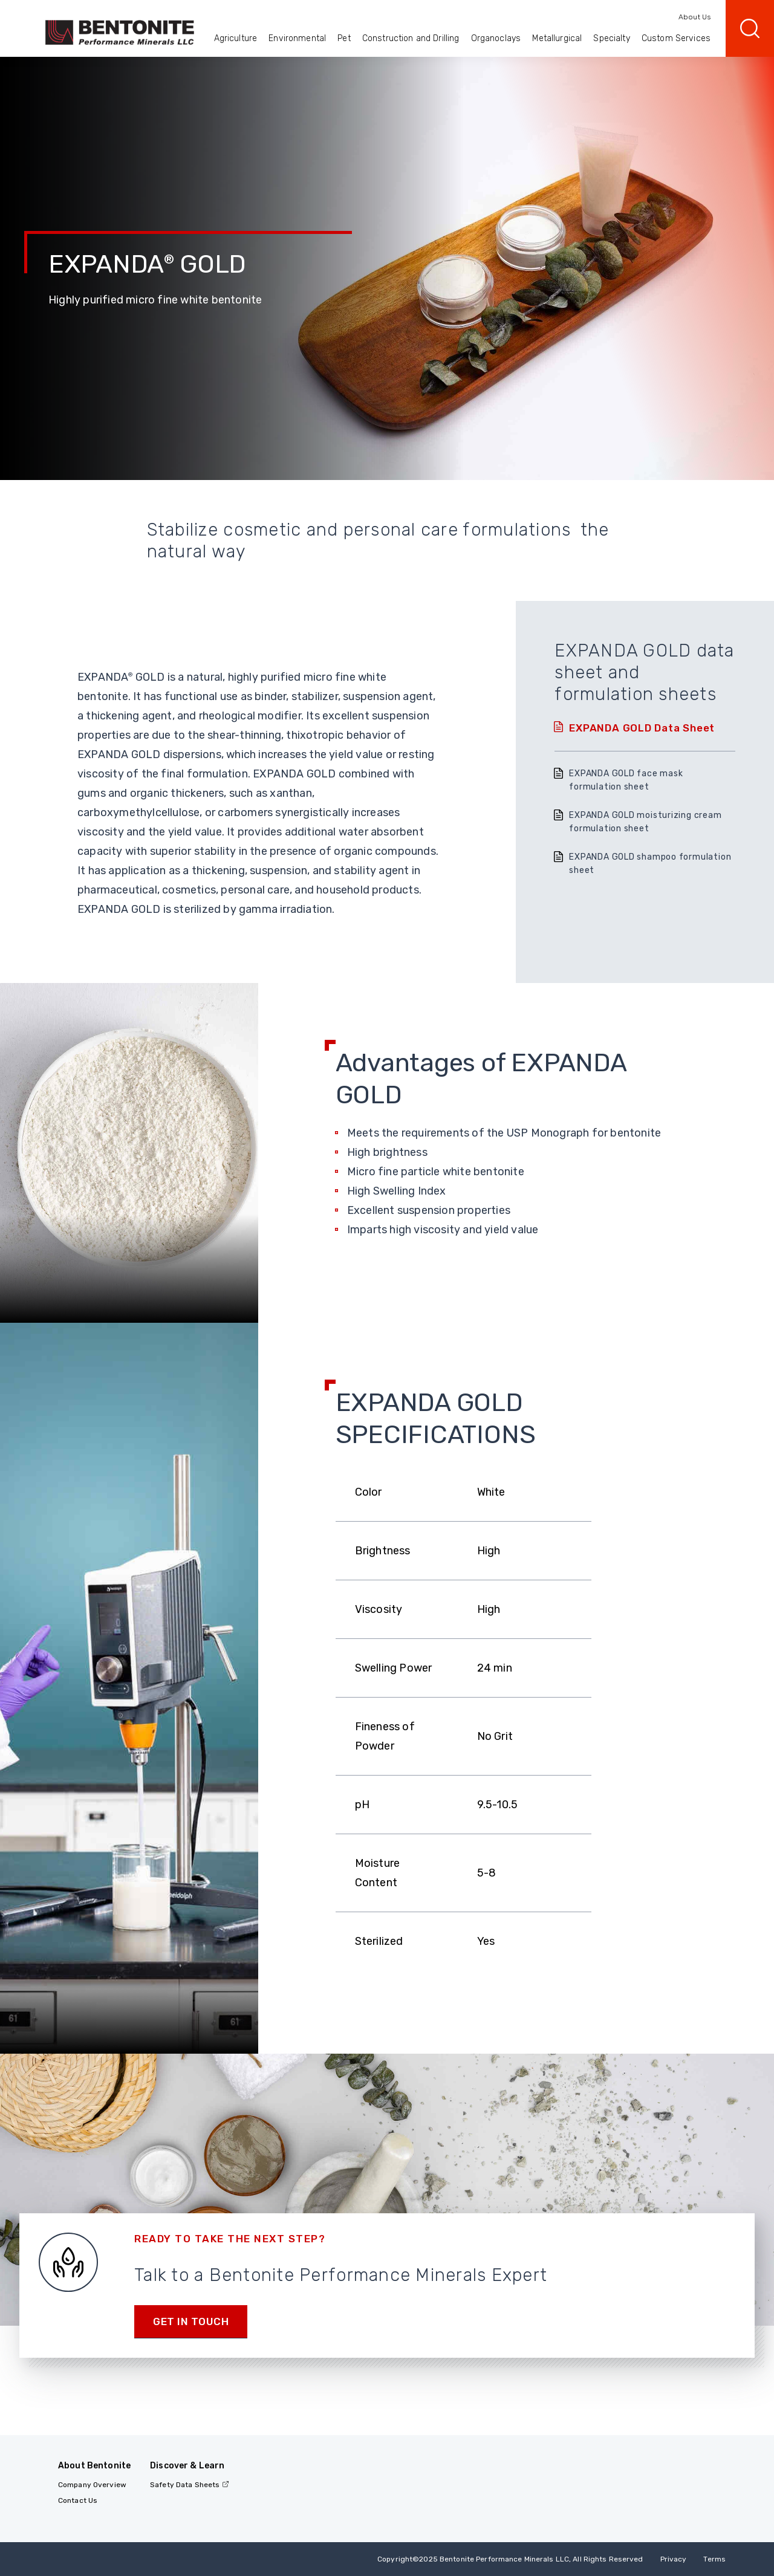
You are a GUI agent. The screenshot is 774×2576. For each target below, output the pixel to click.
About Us (694, 17)
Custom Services (676, 38)
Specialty (611, 38)
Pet (343, 38)
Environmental (297, 38)
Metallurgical (557, 38)
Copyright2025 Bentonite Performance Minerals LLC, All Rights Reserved (510, 2559)
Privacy (673, 2559)
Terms (714, 2559)
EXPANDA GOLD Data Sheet (642, 728)
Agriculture (236, 38)
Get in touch (191, 2321)
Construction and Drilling (411, 38)
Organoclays (496, 38)
